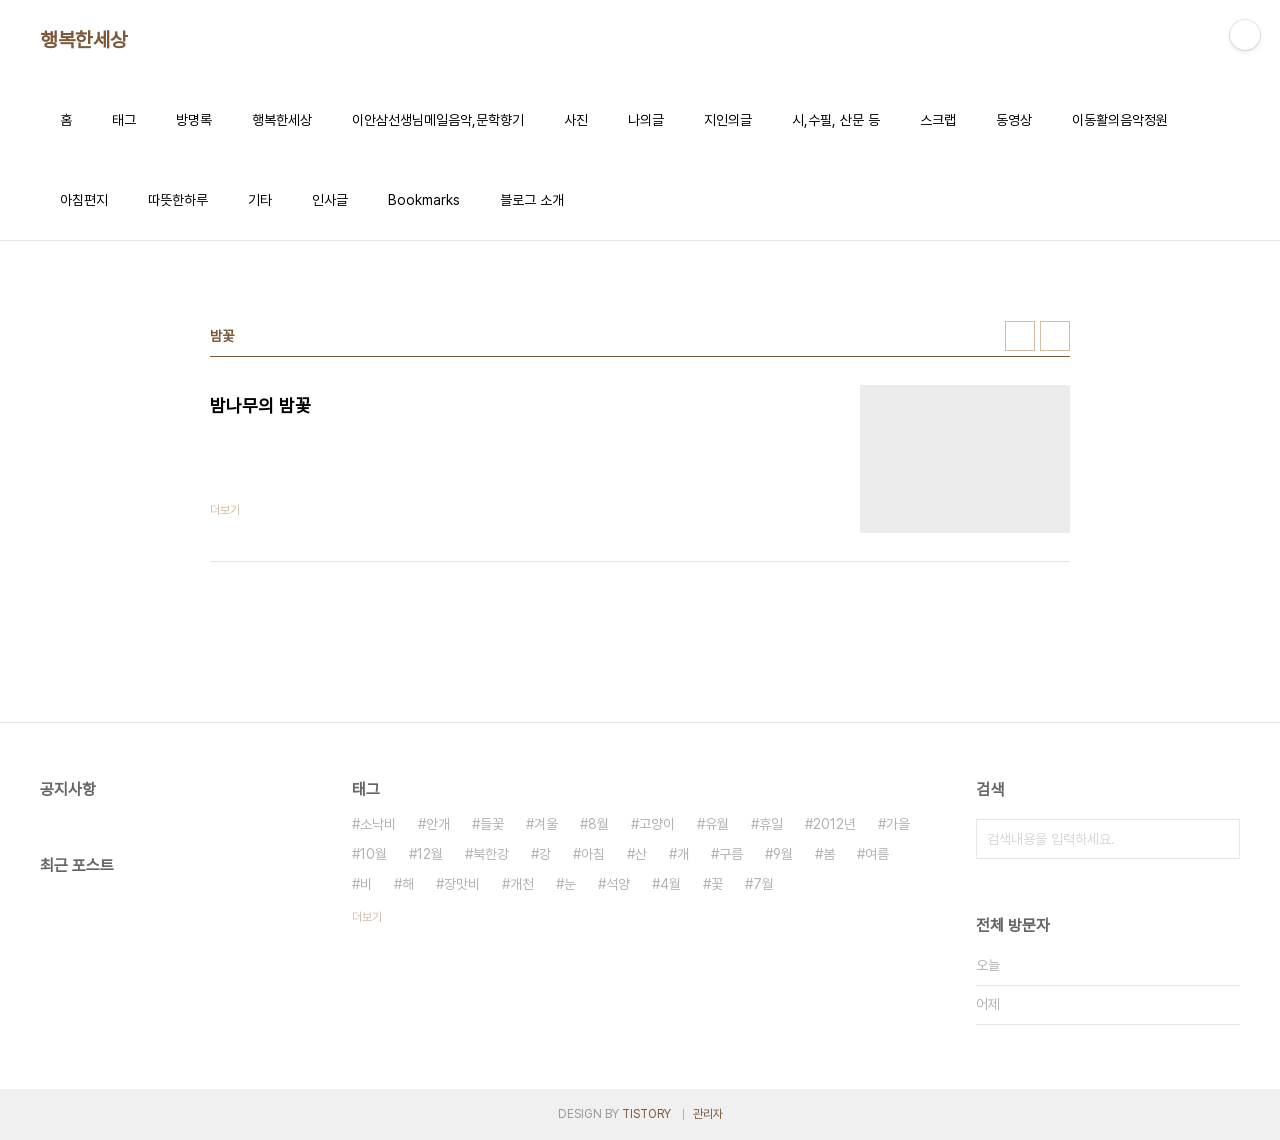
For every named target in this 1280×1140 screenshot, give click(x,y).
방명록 (194, 120)
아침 (593, 854)
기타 (260, 200)
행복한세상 (84, 40)
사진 (576, 120)
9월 (783, 854)
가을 (898, 824)
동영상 (1014, 120)
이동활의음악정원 (1120, 120)
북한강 (491, 854)
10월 (373, 854)
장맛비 (462, 884)
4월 (670, 884)
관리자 (708, 1114)
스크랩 (938, 120)
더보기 (367, 917)
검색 (1220, 839)
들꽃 (492, 824)
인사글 (330, 200)
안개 (438, 824)
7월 (763, 884)
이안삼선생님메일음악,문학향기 (438, 120)
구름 (731, 854)
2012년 (834, 824)
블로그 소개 (532, 200)
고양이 (657, 824)
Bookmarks (424, 200)
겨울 (546, 824)
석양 (618, 884)
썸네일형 (1020, 336)
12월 (430, 854)
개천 (522, 884)
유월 (717, 824)
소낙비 (378, 824)
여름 (877, 854)
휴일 (771, 824)
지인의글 (728, 120)
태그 (124, 120)
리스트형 (1055, 336)
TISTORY (646, 1114)
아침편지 (84, 200)
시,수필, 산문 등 (836, 120)
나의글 (646, 120)
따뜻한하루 (178, 200)
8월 (598, 824)
